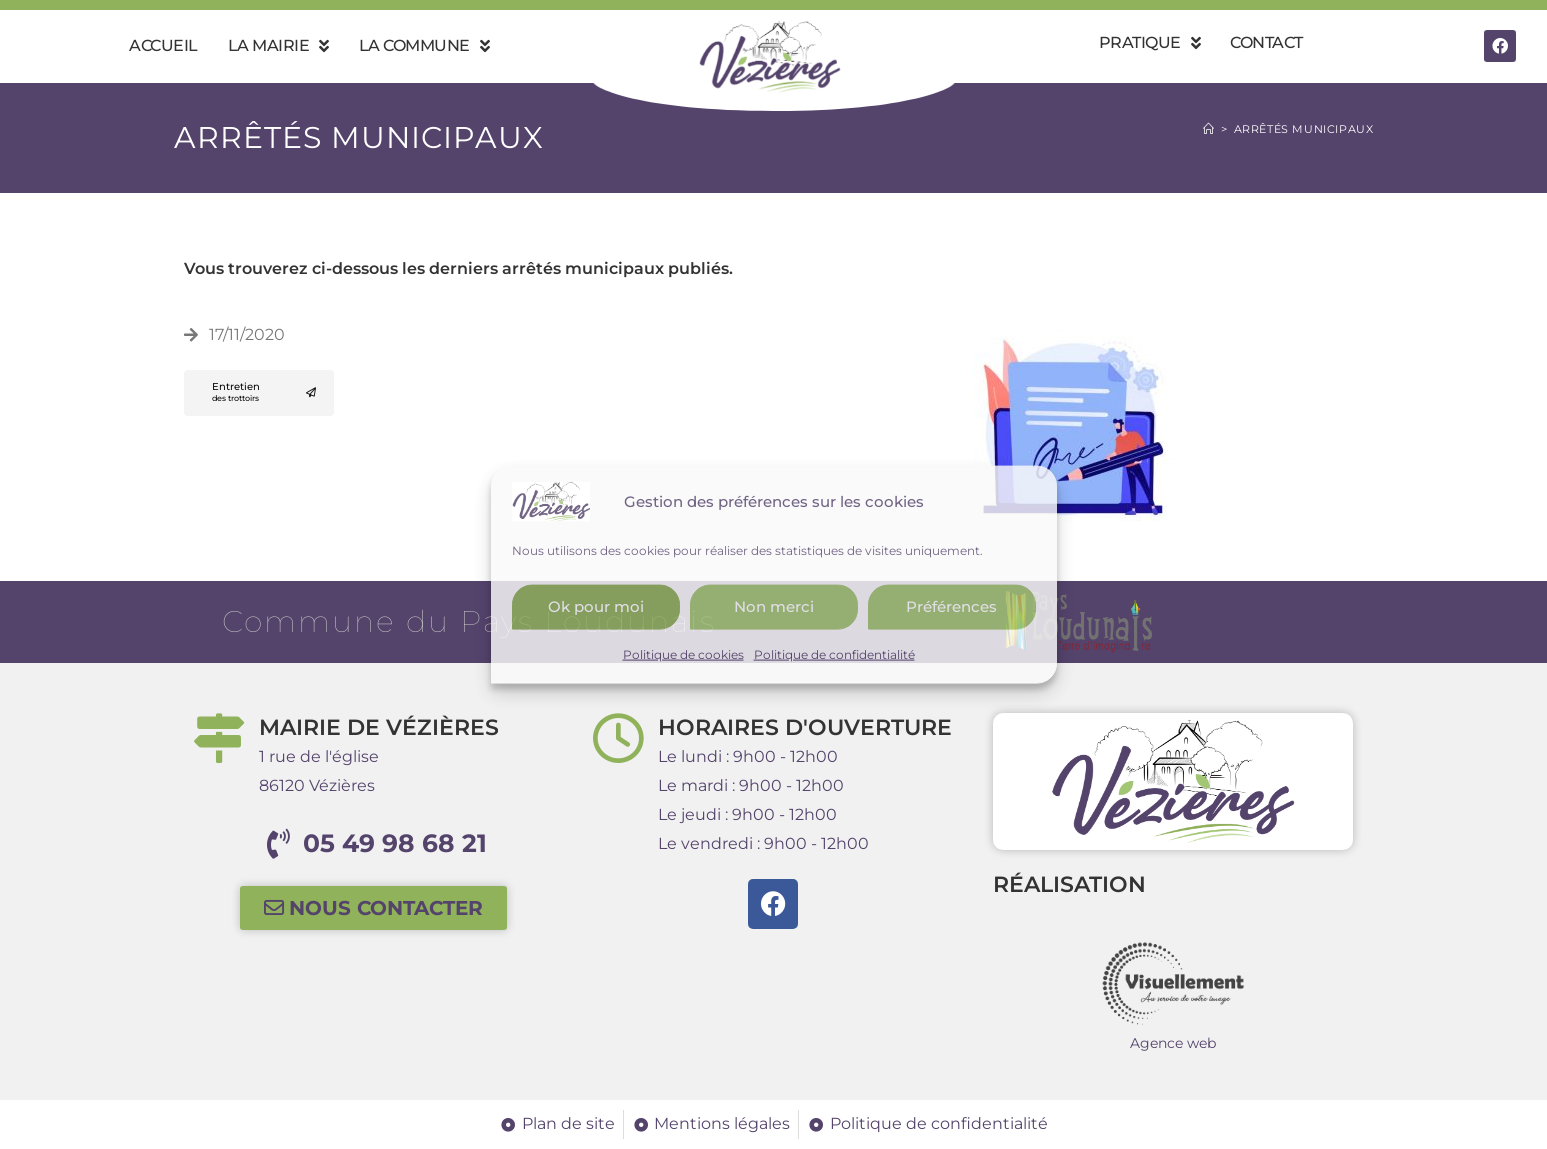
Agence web (1173, 1043)
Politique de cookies (683, 653)
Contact (1266, 42)
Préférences (951, 606)
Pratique (1150, 43)
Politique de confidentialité (834, 653)
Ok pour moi (596, 606)
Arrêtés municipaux (1304, 129)
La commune (424, 46)
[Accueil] (1209, 129)
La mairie (278, 46)
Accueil (163, 45)
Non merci (774, 606)
